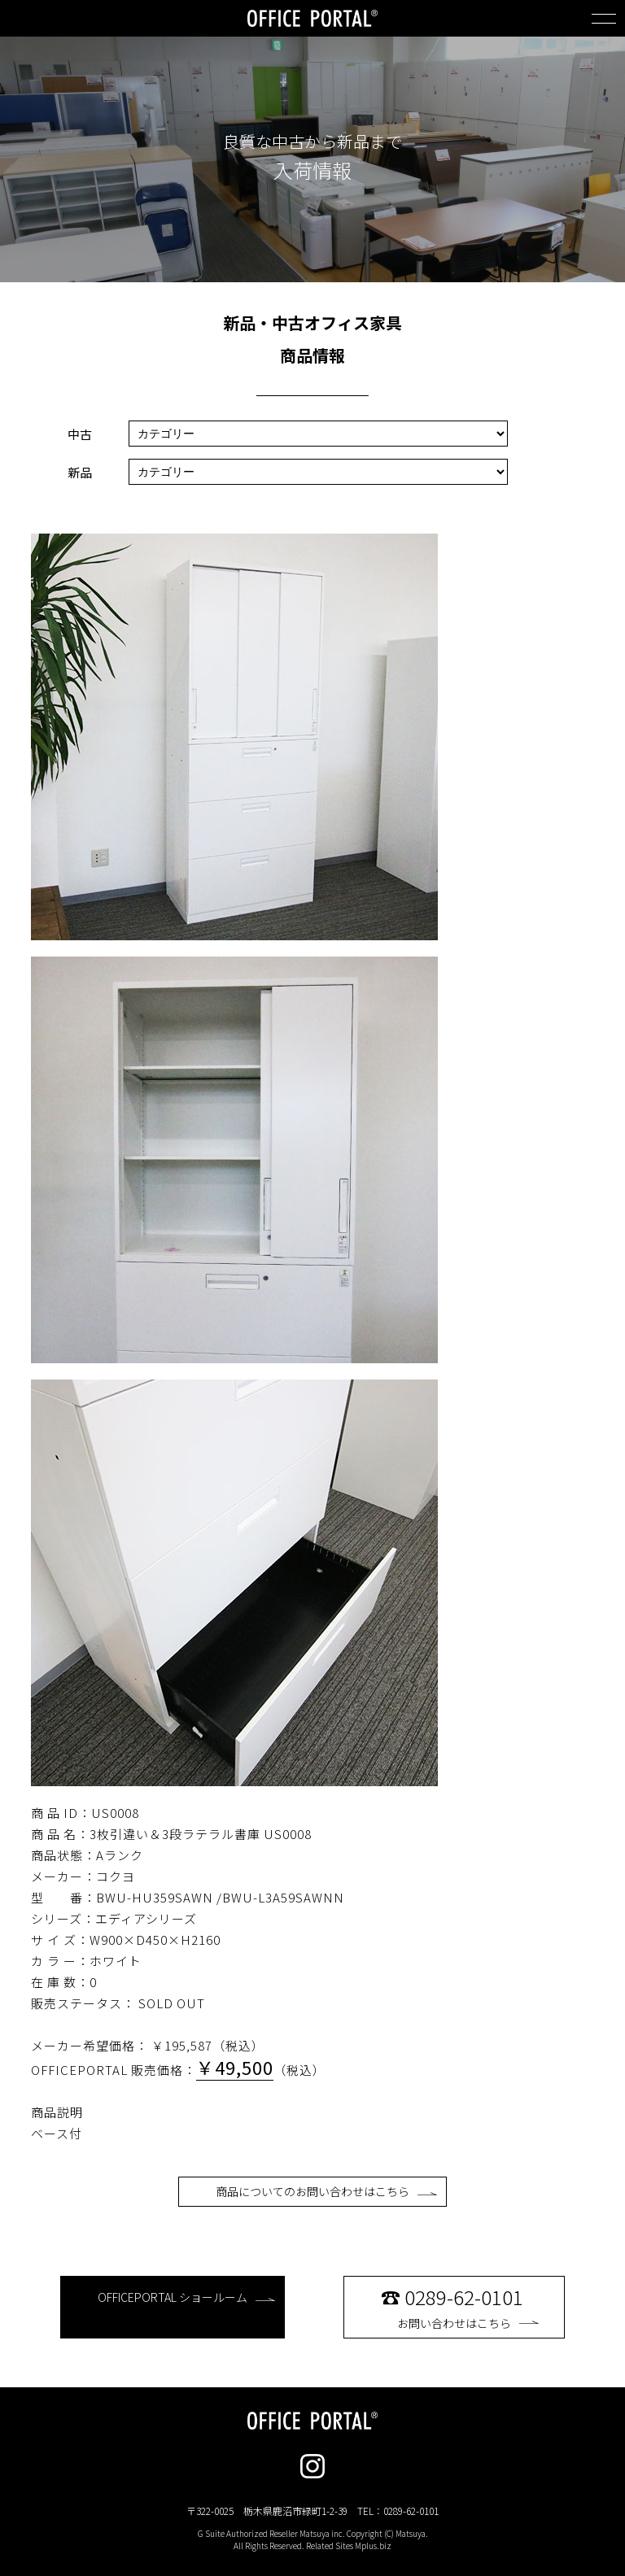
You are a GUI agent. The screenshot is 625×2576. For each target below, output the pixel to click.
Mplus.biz (373, 2545)
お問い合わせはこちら (468, 2306)
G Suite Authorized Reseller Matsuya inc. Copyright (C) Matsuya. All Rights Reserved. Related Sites (313, 2539)
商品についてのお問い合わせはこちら (327, 2191)
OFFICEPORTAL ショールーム (187, 2297)
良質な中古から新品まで (312, 141)
